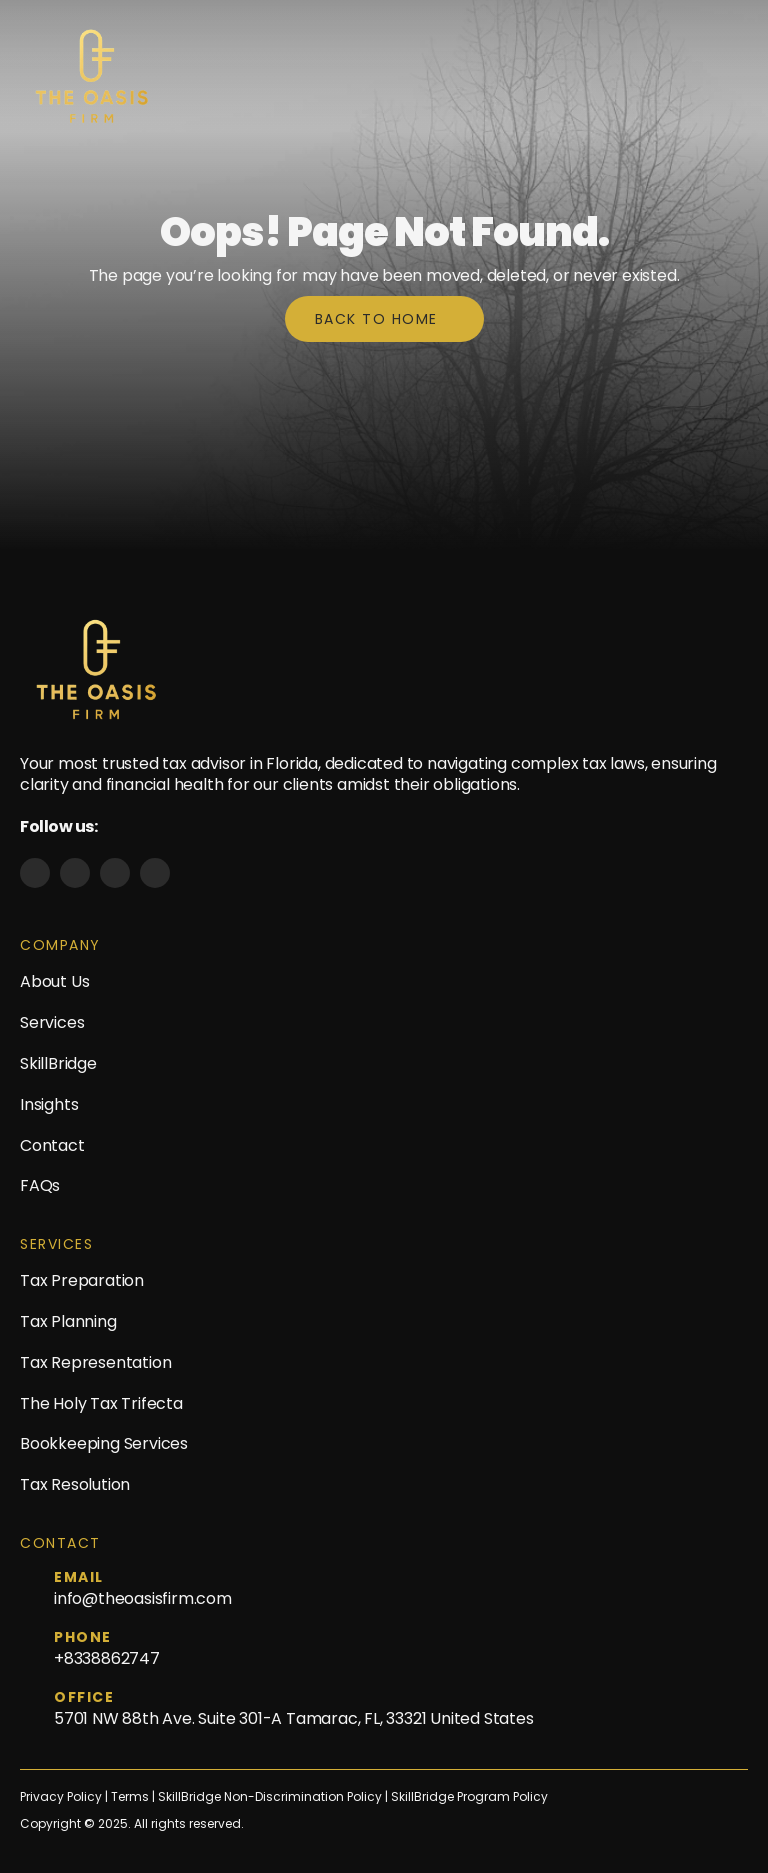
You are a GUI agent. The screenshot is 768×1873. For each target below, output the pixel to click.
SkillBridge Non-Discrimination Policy (270, 1797)
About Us (54, 981)
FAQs (40, 1185)
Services (52, 1022)
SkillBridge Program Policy (469, 1797)
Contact (52, 1145)
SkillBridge (58, 1063)
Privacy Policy (61, 1797)
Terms (131, 1797)
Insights (49, 1104)
